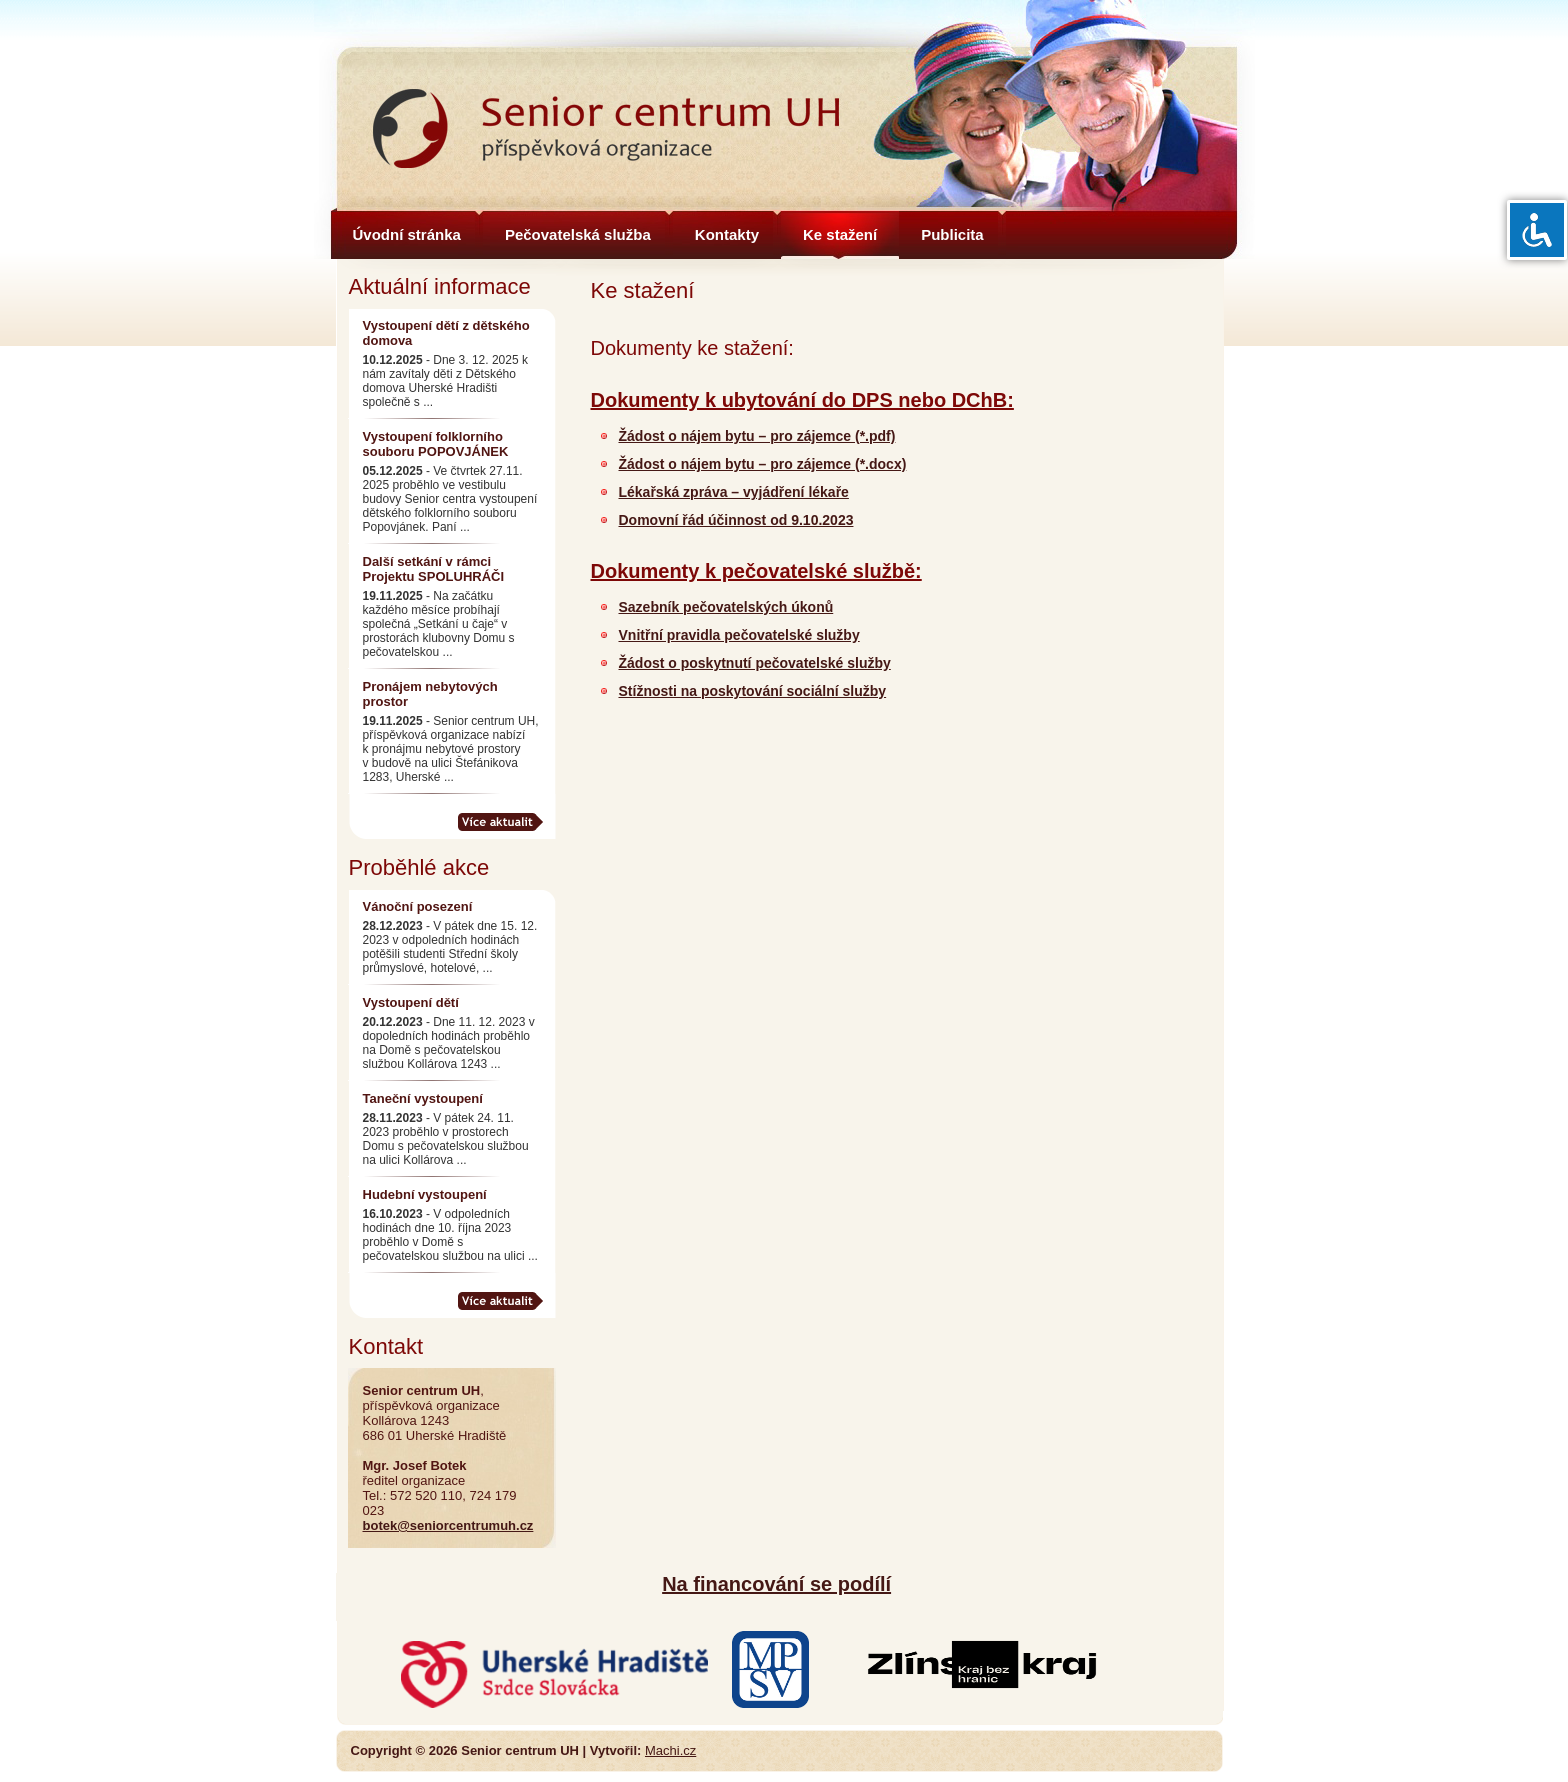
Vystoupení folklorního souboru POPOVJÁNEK (436, 444)
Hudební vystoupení (425, 1194)
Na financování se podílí (776, 1584)
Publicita (952, 234)
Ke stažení (840, 234)
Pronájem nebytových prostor (430, 694)
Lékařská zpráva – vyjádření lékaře (734, 492)
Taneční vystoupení (423, 1098)
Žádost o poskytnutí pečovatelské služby (755, 663)
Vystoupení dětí (411, 1002)
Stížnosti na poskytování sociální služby (753, 691)
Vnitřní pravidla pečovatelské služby (739, 635)
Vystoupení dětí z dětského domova (446, 333)
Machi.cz (670, 1750)
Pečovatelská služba (578, 234)
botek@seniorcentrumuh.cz (448, 1525)
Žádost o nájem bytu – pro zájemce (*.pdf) (757, 436)
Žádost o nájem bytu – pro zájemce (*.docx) (763, 464)
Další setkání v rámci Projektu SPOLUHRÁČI (434, 569)
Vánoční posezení (418, 906)
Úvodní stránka (407, 234)
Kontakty (727, 234)
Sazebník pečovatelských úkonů (726, 607)
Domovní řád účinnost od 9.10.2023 (736, 520)
